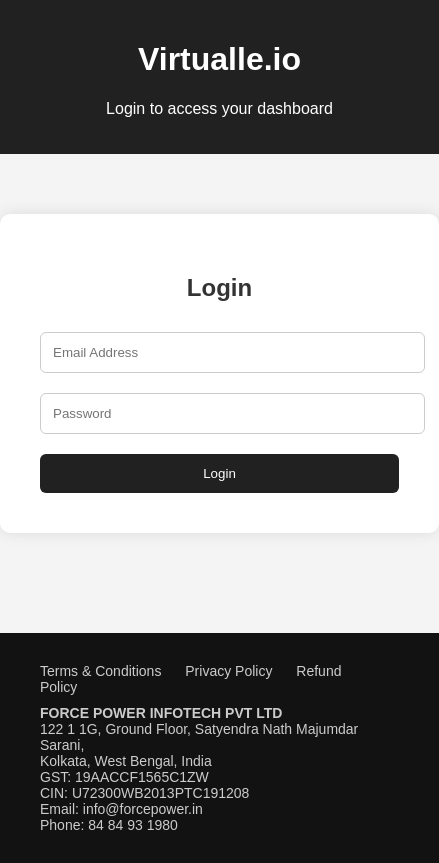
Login (219, 473)
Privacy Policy (228, 671)
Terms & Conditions (100, 671)
